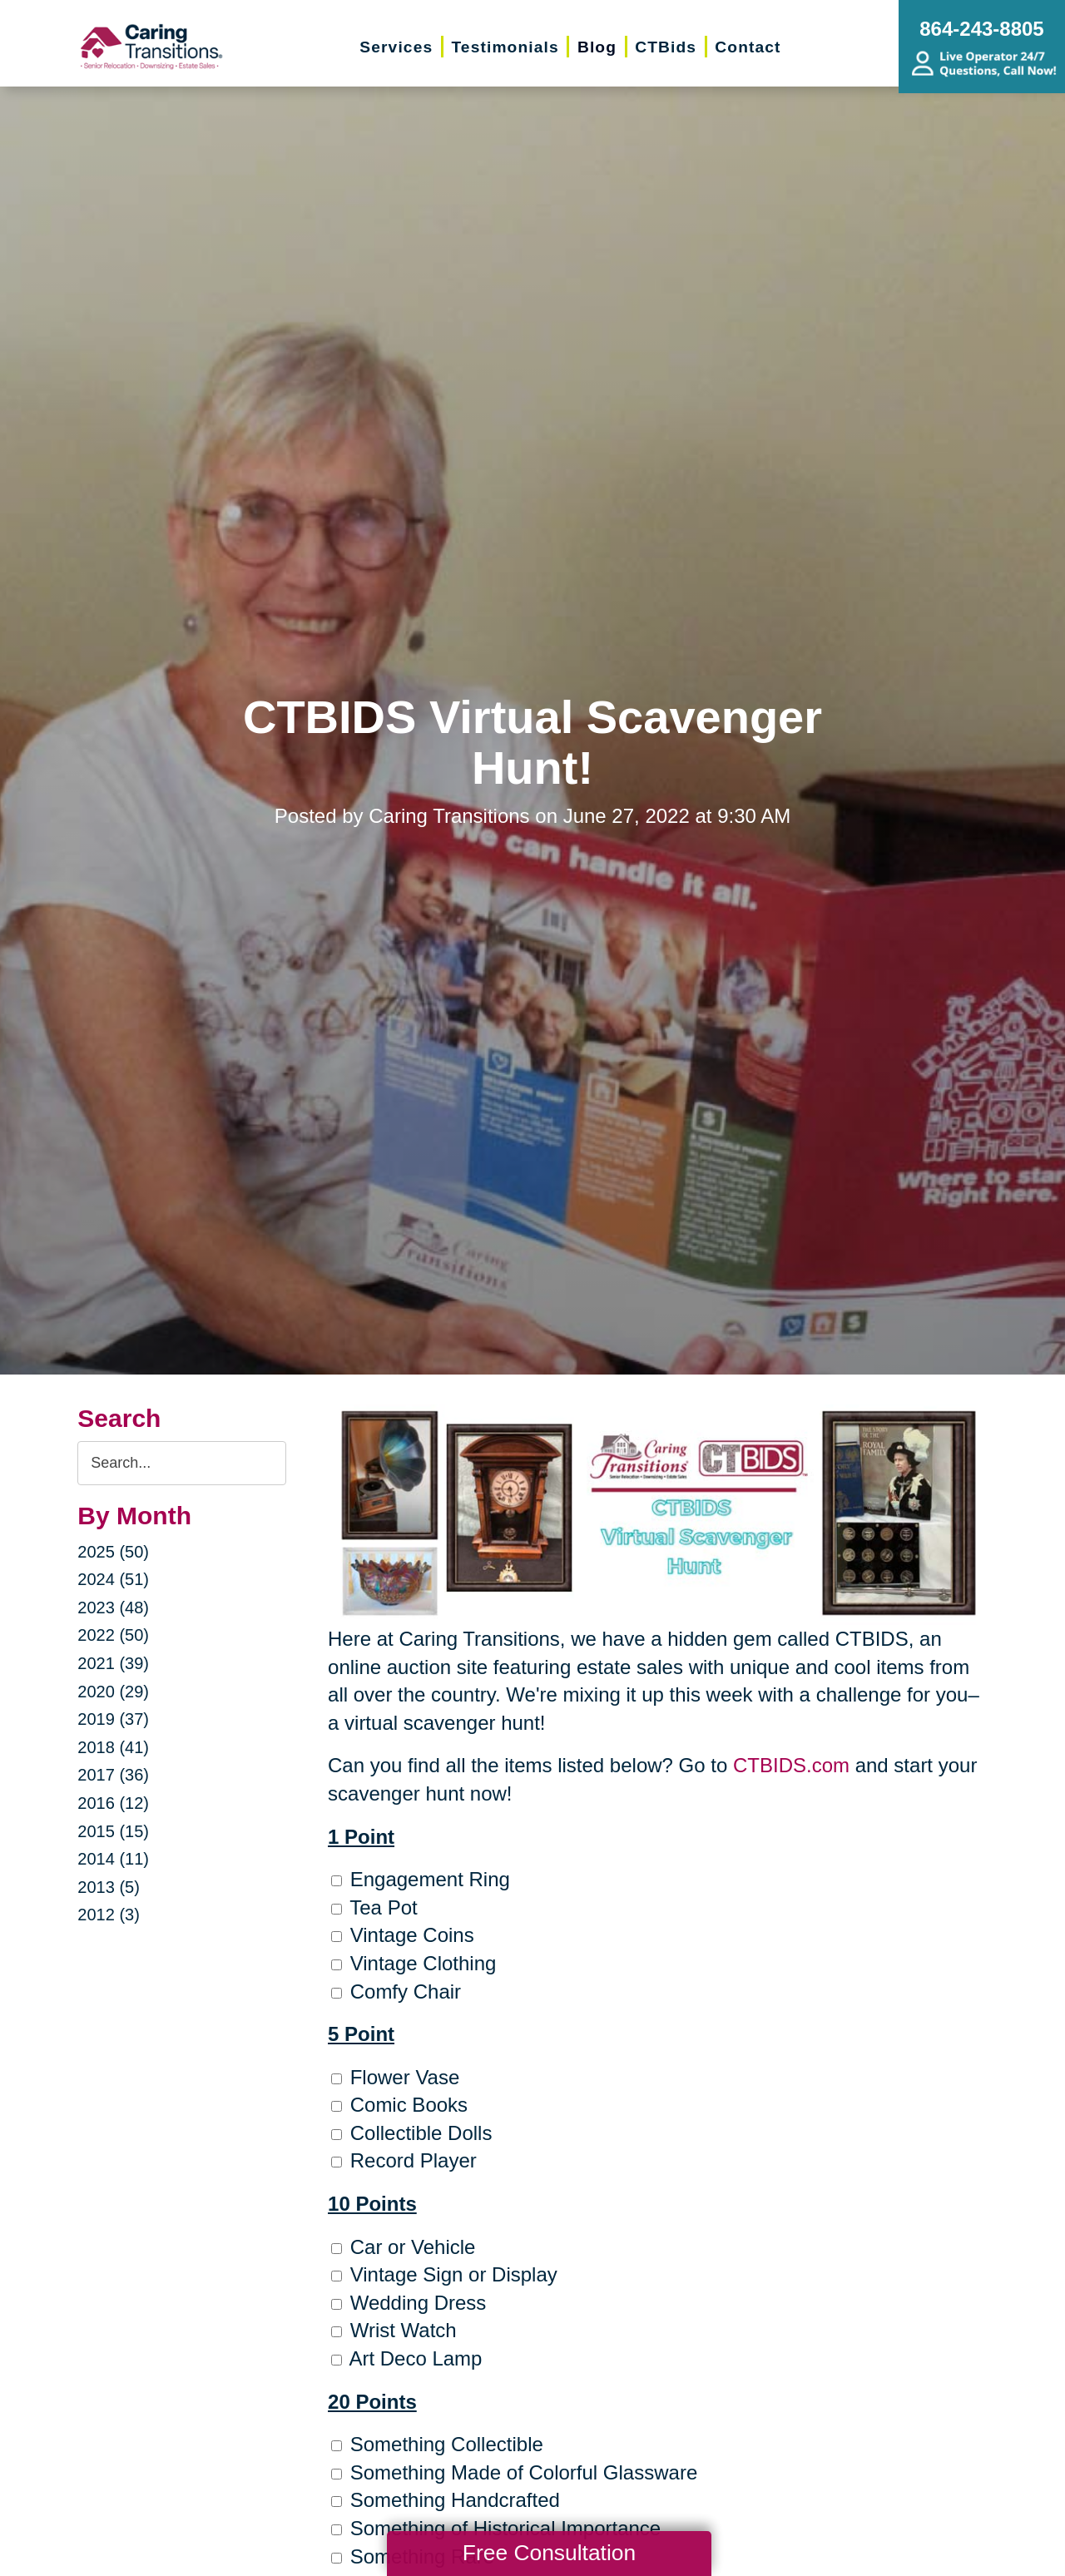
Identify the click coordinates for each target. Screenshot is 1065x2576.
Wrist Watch (394, 2330)
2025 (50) (113, 1552)
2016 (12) (113, 1803)
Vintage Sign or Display (444, 2274)
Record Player (404, 2160)
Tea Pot (374, 1907)
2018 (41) (113, 1747)
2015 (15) (113, 1831)
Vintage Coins (402, 1935)
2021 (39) (113, 1663)
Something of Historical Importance (496, 2528)
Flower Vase (395, 2077)
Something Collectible (437, 2444)
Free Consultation (549, 2552)
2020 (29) (113, 1691)
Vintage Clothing (413, 1963)
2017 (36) (113, 1775)
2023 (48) (113, 1607)
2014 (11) (113, 1859)
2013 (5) (108, 1887)
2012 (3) (108, 1914)
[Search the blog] (181, 1463)
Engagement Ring (420, 1879)
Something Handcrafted (445, 2500)
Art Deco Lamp (406, 2358)
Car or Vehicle (403, 2247)
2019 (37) (113, 1719)
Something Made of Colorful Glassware (514, 2472)
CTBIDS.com (791, 1765)
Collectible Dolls (411, 2133)
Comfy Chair (396, 1991)
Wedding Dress (408, 2302)
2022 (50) (113, 1635)
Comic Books (399, 2104)
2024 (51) (113, 1579)
